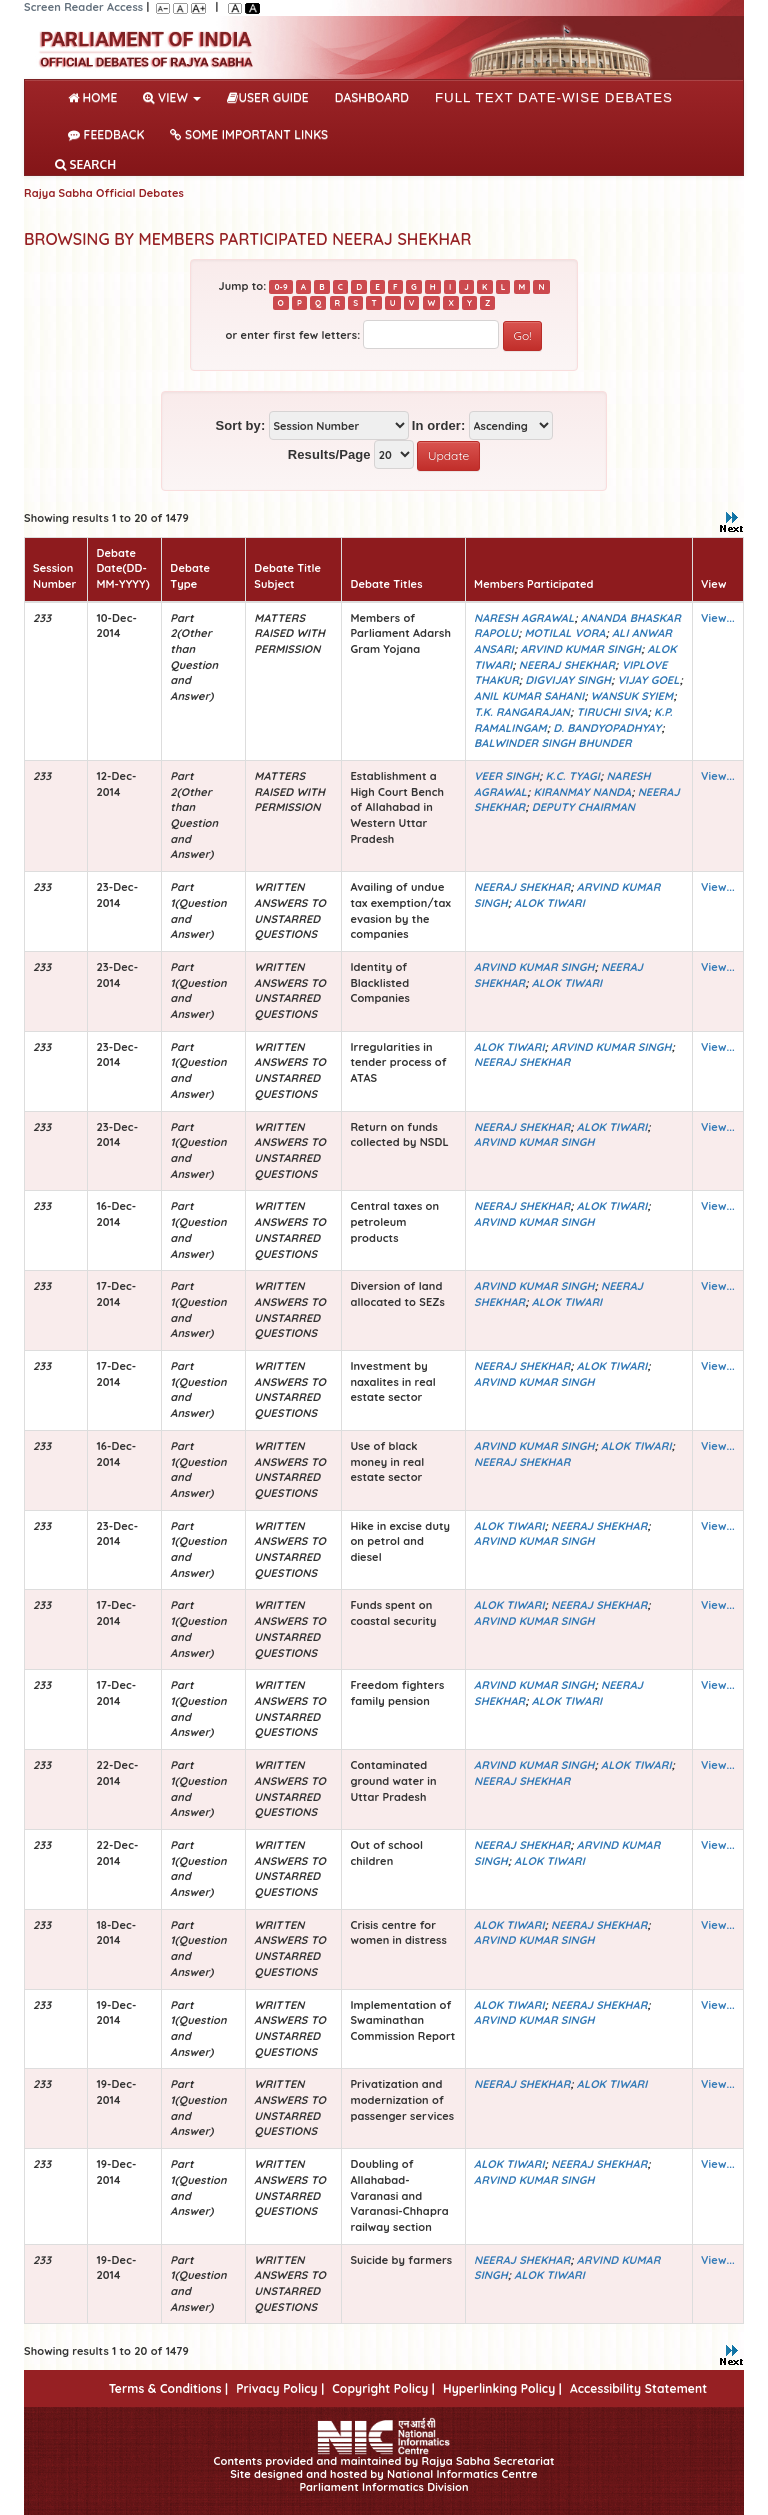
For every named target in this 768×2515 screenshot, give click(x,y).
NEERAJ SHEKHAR (567, 665)
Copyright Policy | (383, 2388)
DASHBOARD (372, 97)
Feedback (106, 134)
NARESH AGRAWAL (524, 618)
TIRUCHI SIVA (612, 712)
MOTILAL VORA (564, 633)
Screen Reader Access (83, 7)
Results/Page (329, 454)
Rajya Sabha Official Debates (104, 193)
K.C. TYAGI (572, 776)
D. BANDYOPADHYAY (607, 728)
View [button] (172, 97)
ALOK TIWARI (549, 903)
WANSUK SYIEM (632, 696)
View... (718, 618)
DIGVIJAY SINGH (568, 680)
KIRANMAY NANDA (583, 792)
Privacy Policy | (280, 2388)
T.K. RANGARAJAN (522, 712)
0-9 (280, 287)
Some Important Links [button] (249, 134)
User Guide (267, 97)
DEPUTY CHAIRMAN (583, 807)
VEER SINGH (506, 776)
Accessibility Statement (638, 2388)
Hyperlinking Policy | (502, 2388)
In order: (439, 425)
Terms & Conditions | (168, 2388)
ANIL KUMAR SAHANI (529, 696)
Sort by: (240, 425)
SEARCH (85, 164)
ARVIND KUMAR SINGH (580, 649)
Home (96, 96)
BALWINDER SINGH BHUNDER (553, 743)
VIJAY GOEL (648, 680)
